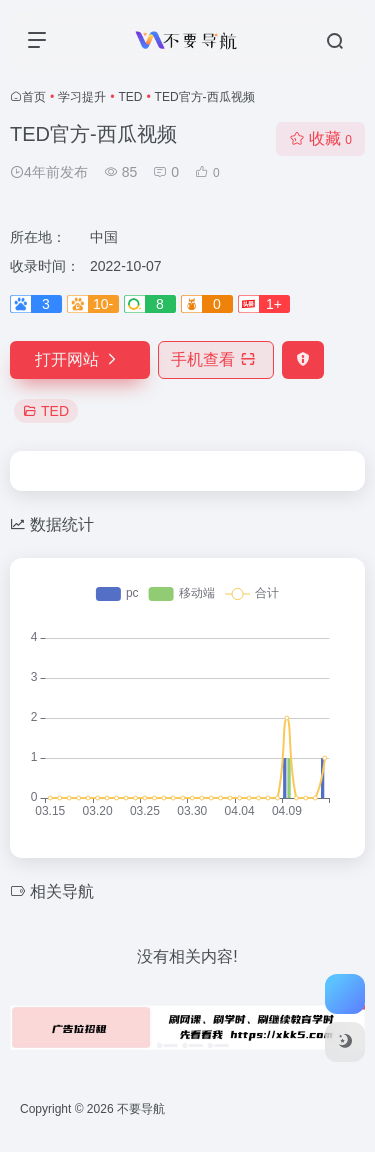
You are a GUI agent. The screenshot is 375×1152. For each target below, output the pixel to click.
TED (130, 97)
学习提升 (82, 97)
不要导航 (141, 1109)
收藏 (320, 138)
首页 (34, 97)
